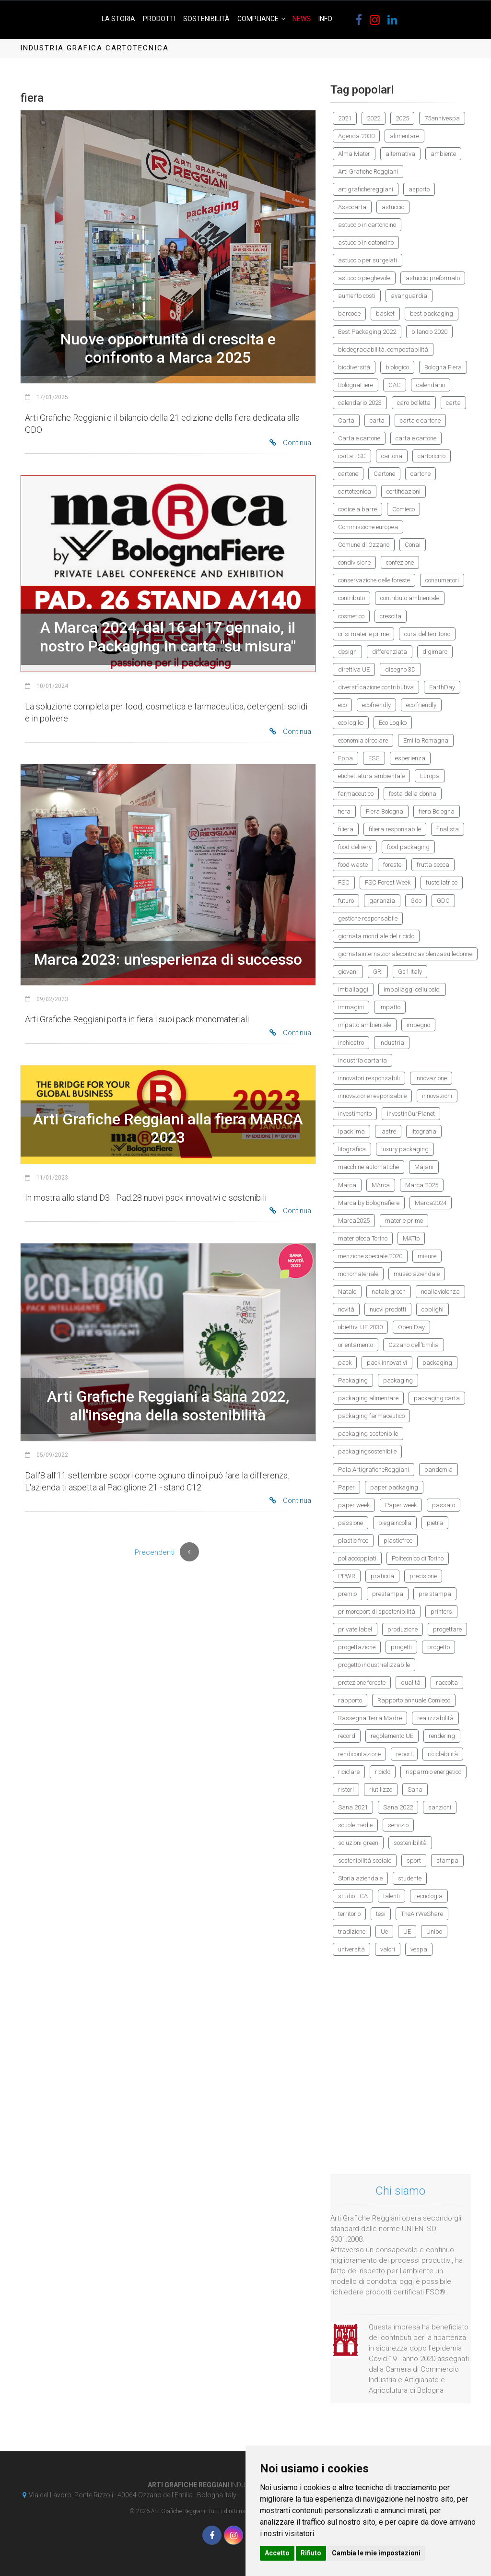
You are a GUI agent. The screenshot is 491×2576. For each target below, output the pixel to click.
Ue (384, 1931)
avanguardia (409, 295)
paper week (354, 1505)
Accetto (277, 2553)
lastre (388, 1131)
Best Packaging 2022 (367, 331)
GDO (443, 900)
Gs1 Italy (410, 971)
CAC (394, 385)
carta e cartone (420, 420)
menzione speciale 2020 (370, 1256)
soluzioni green (358, 1842)
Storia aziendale (360, 1878)
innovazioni (437, 1095)
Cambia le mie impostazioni (376, 2553)
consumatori (442, 580)
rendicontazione (359, 1754)
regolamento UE (392, 1735)
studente (409, 1878)
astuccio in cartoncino (367, 224)
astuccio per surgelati (367, 260)
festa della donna (412, 793)
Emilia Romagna (425, 740)
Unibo (434, 1931)
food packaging (408, 847)
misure (427, 1256)
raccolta (447, 1682)
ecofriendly (376, 705)
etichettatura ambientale (371, 776)
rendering (442, 1735)
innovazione (431, 1078)
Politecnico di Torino (418, 1558)
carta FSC (352, 456)
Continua (290, 442)
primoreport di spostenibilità (376, 1611)
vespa (418, 1949)
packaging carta (437, 1398)
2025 (402, 118)
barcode (349, 313)
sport (414, 1860)
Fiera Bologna (384, 811)
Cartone (384, 473)
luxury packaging (405, 1149)
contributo (351, 598)
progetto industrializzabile (374, 1664)
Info (325, 19)
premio (347, 1593)
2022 (373, 118)
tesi (381, 1913)
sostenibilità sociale (364, 1860)
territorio (349, 1913)
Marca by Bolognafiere (368, 1202)
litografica (352, 1149)
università (351, 1949)
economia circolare (363, 740)
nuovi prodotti (388, 1309)
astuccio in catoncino (366, 242)
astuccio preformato (433, 278)
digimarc (434, 651)
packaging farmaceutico (371, 1415)
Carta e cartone (359, 438)
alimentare (404, 136)
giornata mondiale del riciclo (376, 936)
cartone (348, 473)
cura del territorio (427, 634)
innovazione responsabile (372, 1095)
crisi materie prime (363, 634)
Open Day (411, 1327)
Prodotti (159, 19)
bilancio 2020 (429, 331)
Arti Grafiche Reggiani (368, 171)
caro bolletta (414, 402)
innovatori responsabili (369, 1078)
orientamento (355, 1344)
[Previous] (189, 1551)
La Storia (118, 19)
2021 (344, 118)
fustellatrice (441, 882)
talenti (391, 1896)
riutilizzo (380, 1789)
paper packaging (394, 1487)
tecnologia (429, 1896)
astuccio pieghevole (364, 278)
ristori (346, 1789)
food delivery (355, 847)
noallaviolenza (440, 1291)
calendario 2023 (360, 402)
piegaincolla (394, 1522)
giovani (348, 971)
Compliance (258, 19)
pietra (435, 1522)
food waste (353, 864)
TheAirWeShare (422, 1913)
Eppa (345, 758)
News (301, 19)
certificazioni (403, 491)
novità (346, 1309)
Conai (413, 544)
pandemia (438, 1469)
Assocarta (352, 207)
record (346, 1735)
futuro (346, 900)
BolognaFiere (355, 385)
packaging (437, 1362)
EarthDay (442, 687)
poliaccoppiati (357, 1558)
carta (453, 402)
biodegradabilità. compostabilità (383, 349)
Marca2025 (354, 1220)
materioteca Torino (362, 1238)
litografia (423, 1131)
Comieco (403, 509)
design (347, 651)
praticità (382, 1576)
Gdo (415, 900)
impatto (389, 1007)
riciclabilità (443, 1754)
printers (441, 1611)
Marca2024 (430, 1202)
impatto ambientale (364, 1024)
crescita (390, 616)
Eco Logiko (393, 722)
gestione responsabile (367, 918)
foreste (392, 864)
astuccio (393, 207)
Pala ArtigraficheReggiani (373, 1469)
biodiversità (354, 367)
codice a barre (357, 509)
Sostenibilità (206, 19)
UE (407, 1931)
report (404, 1754)
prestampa (387, 1593)
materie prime (404, 1220)
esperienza (410, 758)
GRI (378, 971)
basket (385, 313)
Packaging (353, 1380)
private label (355, 1629)
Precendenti (155, 1552)
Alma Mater (354, 153)
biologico (397, 367)
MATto (411, 1238)
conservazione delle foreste (374, 580)
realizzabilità (435, 1718)
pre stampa (435, 1593)
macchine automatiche (368, 1166)
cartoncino (431, 456)
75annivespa (442, 118)
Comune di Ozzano (363, 544)
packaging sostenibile (368, 1433)
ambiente (443, 153)
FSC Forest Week (387, 882)
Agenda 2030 (356, 136)
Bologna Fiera (443, 367)
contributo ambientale (409, 598)
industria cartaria (362, 1060)
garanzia (382, 900)
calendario (430, 385)
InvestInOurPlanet (411, 1113)
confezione (400, 562)
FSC (344, 882)
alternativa (400, 153)
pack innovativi (387, 1362)
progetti (401, 1647)
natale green (389, 1291)
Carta (346, 420)
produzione (402, 1629)
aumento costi (356, 295)
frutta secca (433, 864)
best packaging (431, 313)
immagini (351, 1007)
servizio (398, 1825)
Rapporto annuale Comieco (413, 1700)
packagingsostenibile (367, 1451)
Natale (347, 1291)
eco (342, 705)
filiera (345, 829)
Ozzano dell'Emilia (413, 1344)
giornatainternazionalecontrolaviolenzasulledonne (405, 953)
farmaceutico (356, 793)
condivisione (354, 562)
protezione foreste (362, 1682)
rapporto (350, 1700)
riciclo (382, 1771)
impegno (418, 1024)
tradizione (351, 1931)
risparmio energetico (433, 1771)
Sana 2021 (353, 1807)
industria (391, 1042)
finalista (447, 829)
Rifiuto (311, 2553)
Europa (430, 776)
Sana (415, 1789)
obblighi (432, 1309)
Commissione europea (368, 527)
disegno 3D (400, 669)
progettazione (356, 1647)
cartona (391, 456)
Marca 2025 (421, 1185)
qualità (411, 1682)
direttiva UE (354, 669)
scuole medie (355, 1825)
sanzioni (439, 1807)
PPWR (346, 1576)
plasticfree (398, 1540)
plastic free (353, 1540)
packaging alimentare (368, 1398)
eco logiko (350, 722)
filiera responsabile (395, 829)
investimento (355, 1113)
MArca (381, 1185)
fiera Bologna (437, 811)
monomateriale (358, 1273)
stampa (447, 1860)
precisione (423, 1576)
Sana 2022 (398, 1807)
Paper (346, 1487)
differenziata (389, 651)
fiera (344, 811)
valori (387, 1949)
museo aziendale (417, 1273)
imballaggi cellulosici (412, 989)
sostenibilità (410, 1842)
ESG (374, 758)
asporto (419, 189)
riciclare (349, 1771)
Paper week (401, 1505)
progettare (447, 1629)
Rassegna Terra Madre (370, 1718)
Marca (347, 1185)
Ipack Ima (351, 1131)
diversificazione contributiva (376, 687)
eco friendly (421, 705)
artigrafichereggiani (365, 189)
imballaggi (353, 989)
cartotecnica (354, 491)
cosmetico (351, 616)
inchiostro (351, 1042)
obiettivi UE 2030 (360, 1327)
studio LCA (353, 1896)
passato (443, 1505)
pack (344, 1362)
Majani (423, 1166)
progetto (438, 1647)
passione (350, 1522)
